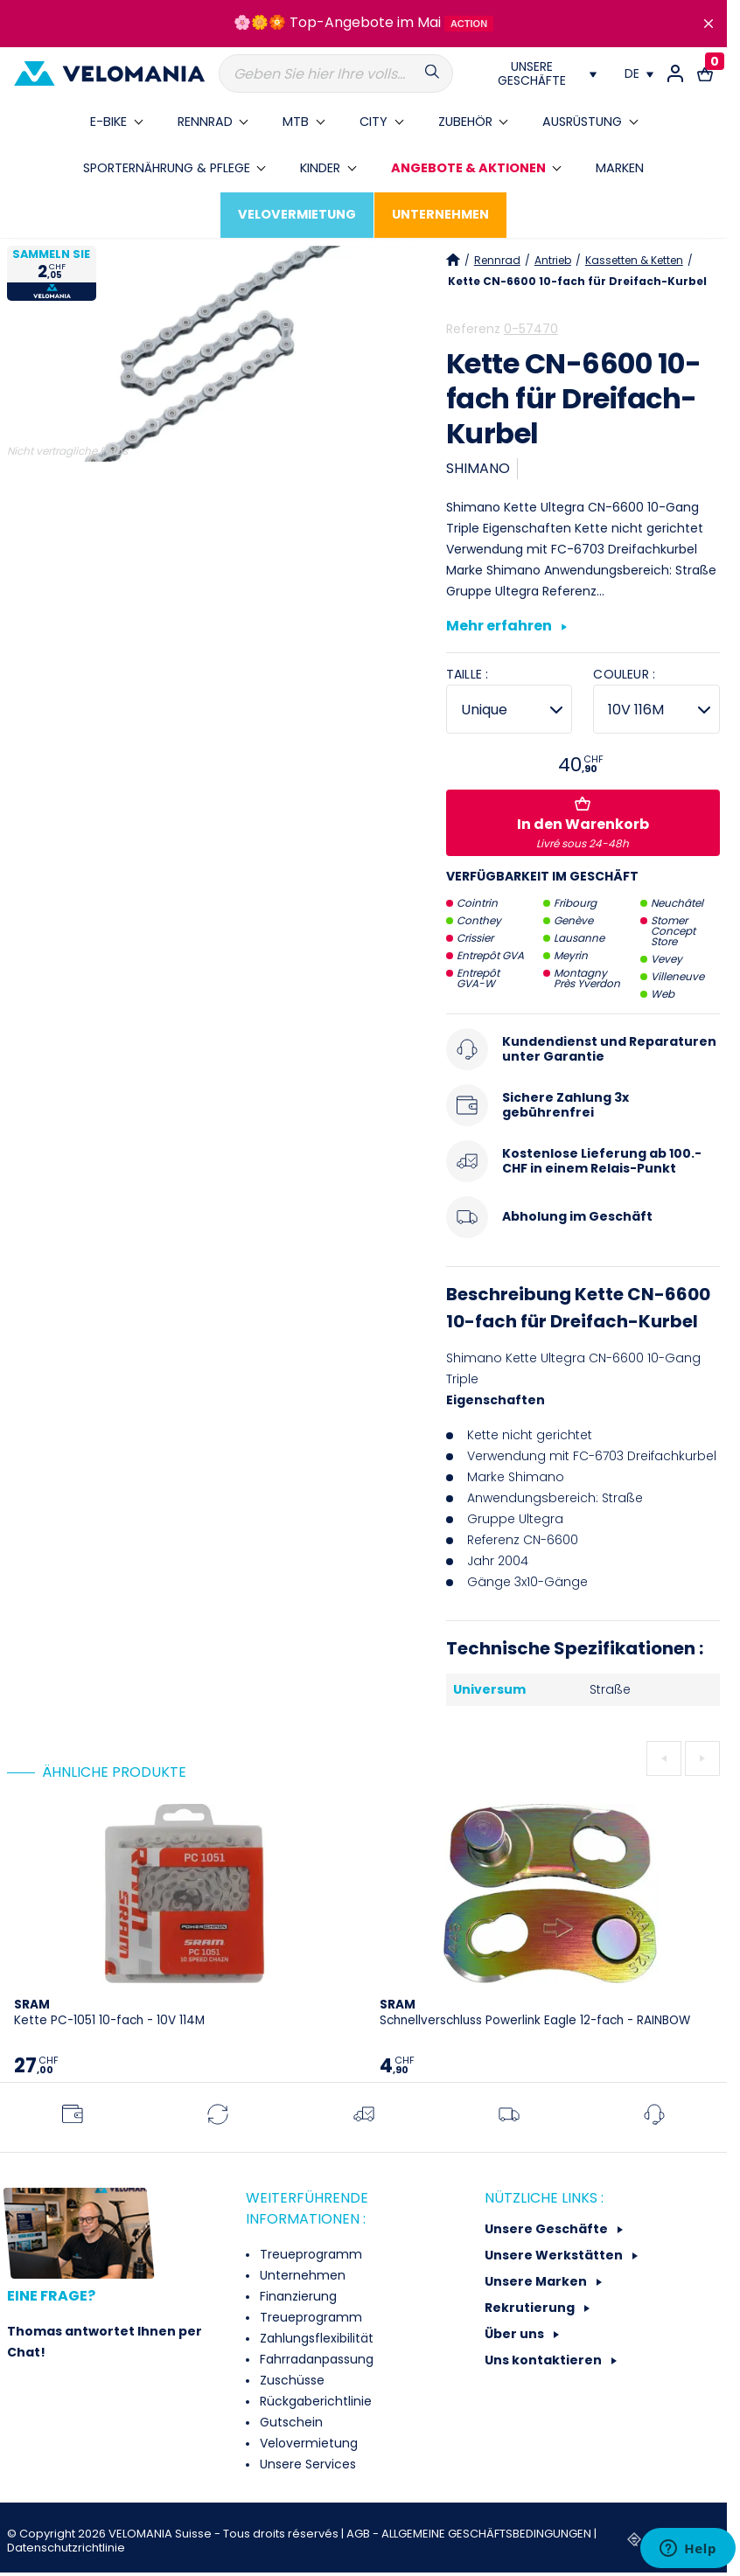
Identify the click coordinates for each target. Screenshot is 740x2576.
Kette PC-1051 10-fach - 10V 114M (109, 2012)
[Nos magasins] (539, 73)
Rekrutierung (531, 2307)
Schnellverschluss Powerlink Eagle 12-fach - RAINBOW (535, 2012)
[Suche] (336, 73)
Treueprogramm (309, 2254)
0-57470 (531, 329)
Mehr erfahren (506, 627)
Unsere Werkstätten (555, 2255)
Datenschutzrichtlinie (66, 2547)
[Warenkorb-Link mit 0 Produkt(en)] (705, 73)
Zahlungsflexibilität (314, 2338)
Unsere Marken (537, 2281)
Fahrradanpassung (314, 2359)
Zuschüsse (290, 2380)
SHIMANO (478, 468)
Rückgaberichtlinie (314, 2401)
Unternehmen (301, 2275)
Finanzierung (296, 2296)
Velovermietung (307, 2443)
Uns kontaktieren (544, 2360)
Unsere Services (306, 2464)
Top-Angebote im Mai (365, 22)
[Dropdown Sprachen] (639, 73)
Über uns (516, 2334)
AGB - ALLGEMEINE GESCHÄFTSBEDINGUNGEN (470, 2533)
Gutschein (289, 2422)
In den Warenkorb (583, 824)
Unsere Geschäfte (548, 2229)
